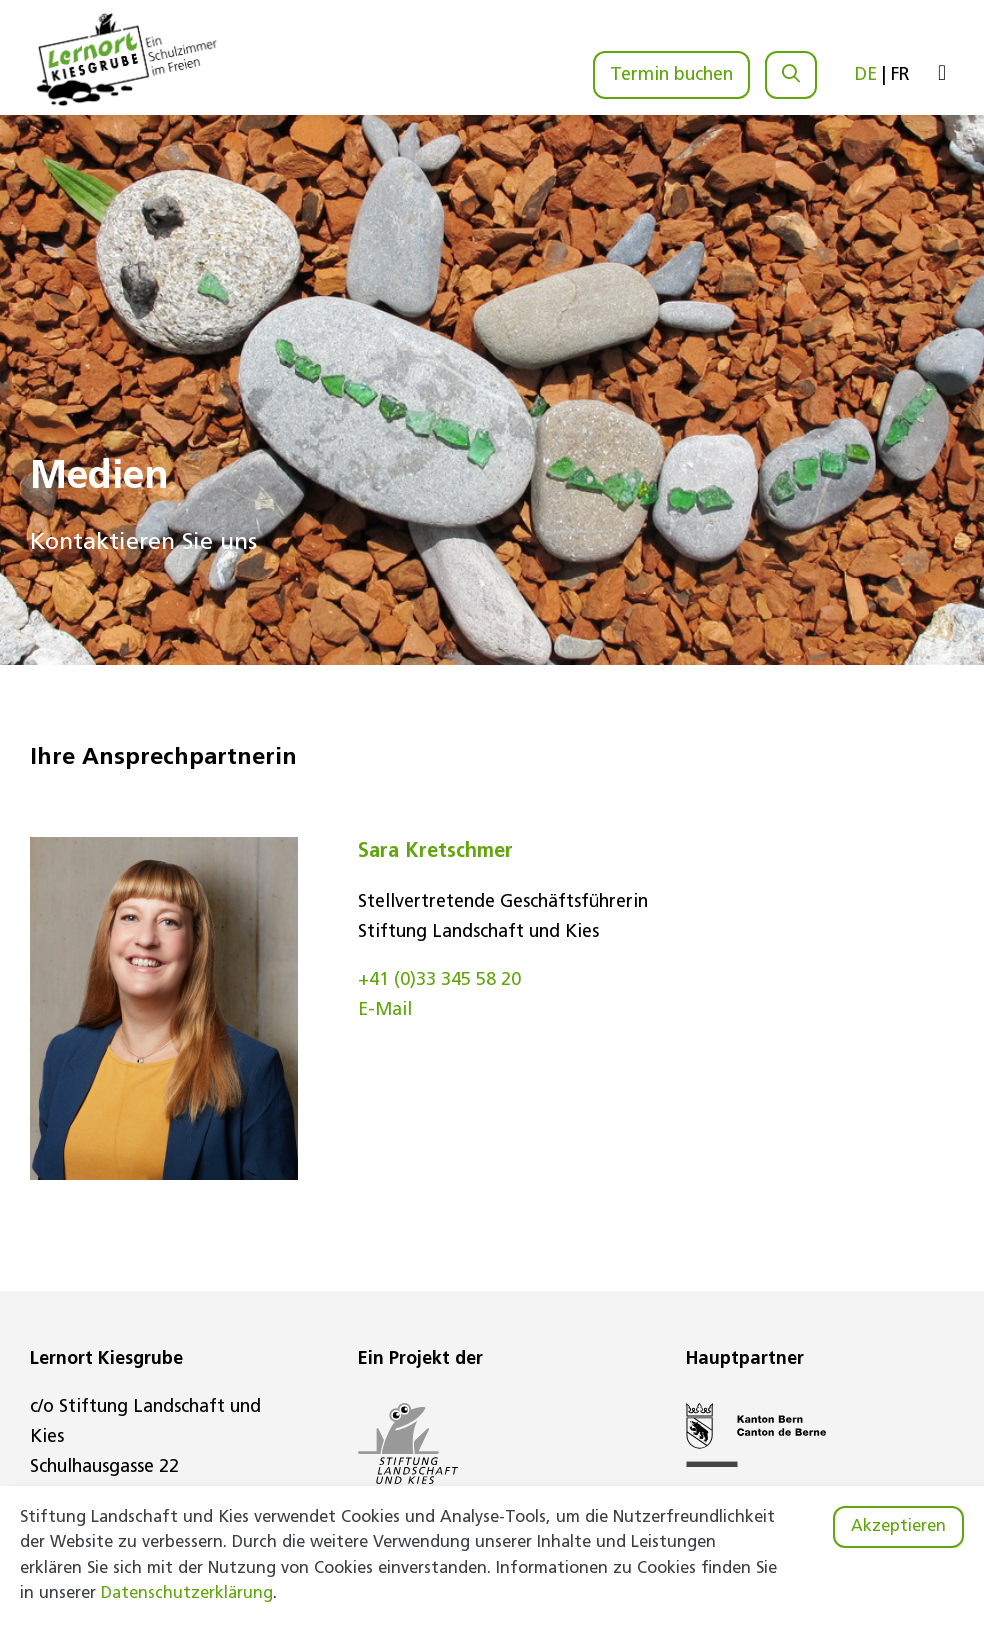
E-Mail (385, 1010)
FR (900, 75)
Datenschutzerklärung (187, 1594)
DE (866, 75)
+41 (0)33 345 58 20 (439, 980)
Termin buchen (671, 75)
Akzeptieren (898, 1527)
